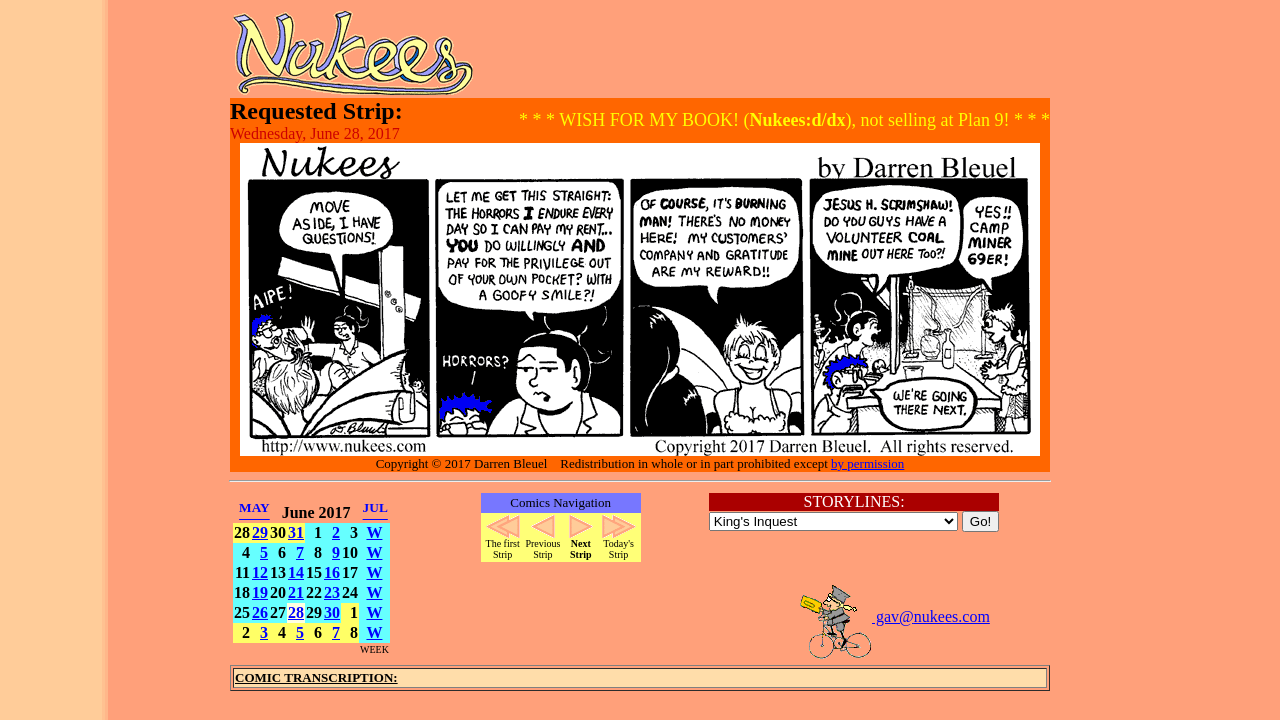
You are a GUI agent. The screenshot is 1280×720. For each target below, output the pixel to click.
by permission (867, 463)
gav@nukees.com (894, 616)
